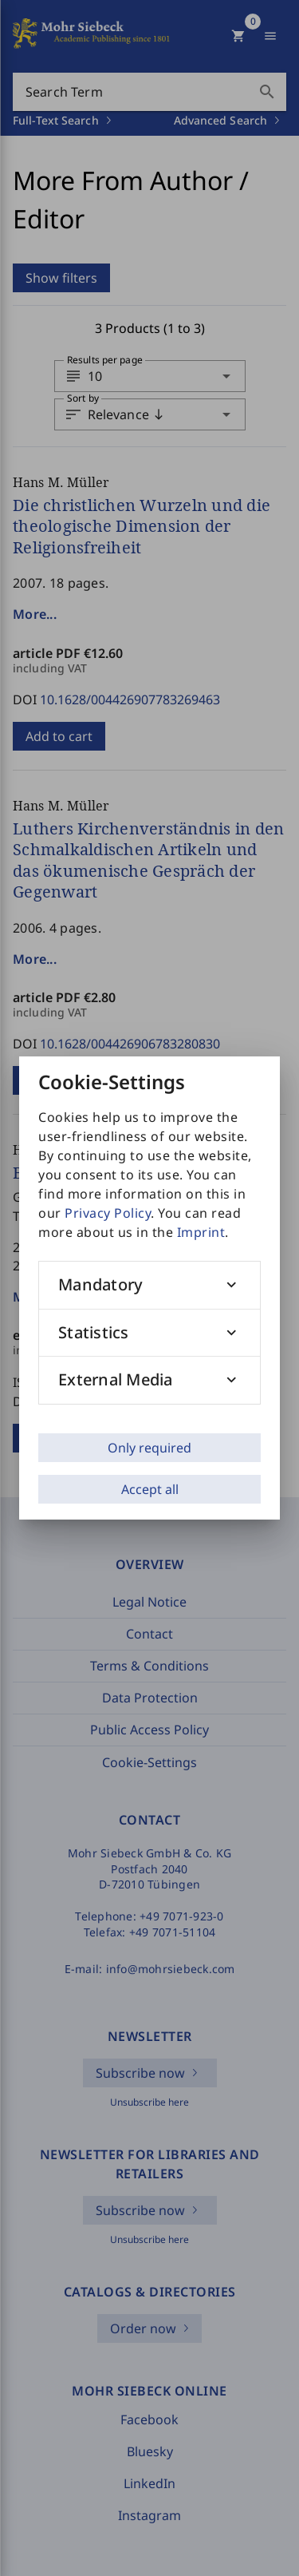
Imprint (201, 1232)
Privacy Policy (108, 1213)
